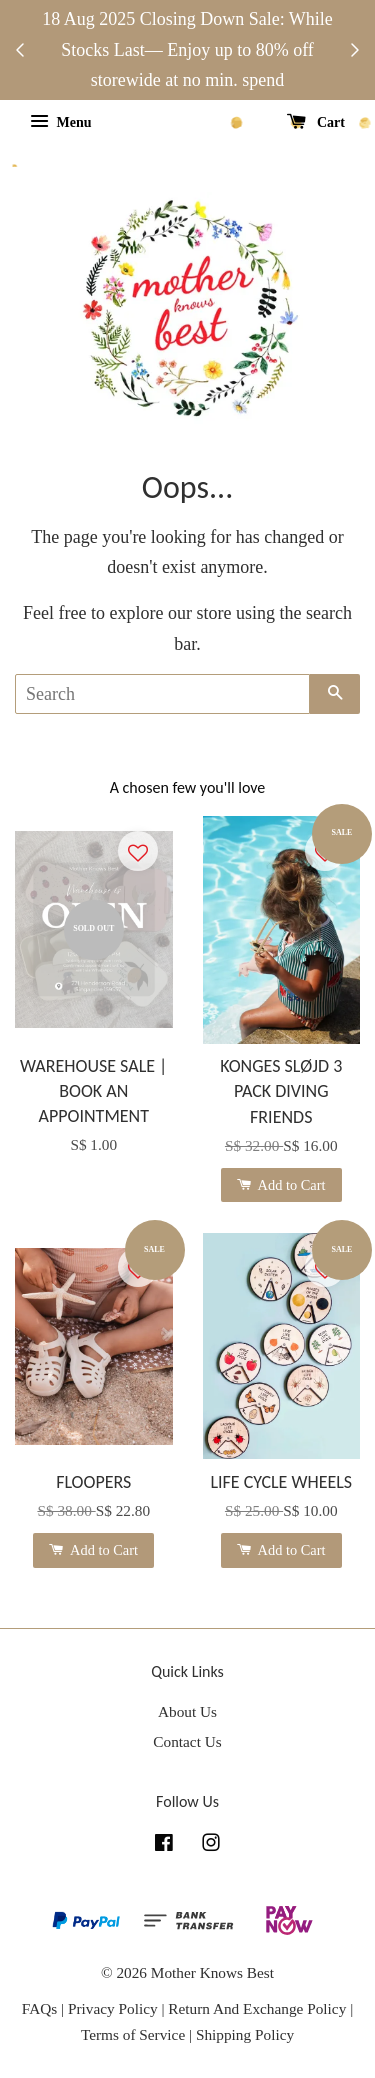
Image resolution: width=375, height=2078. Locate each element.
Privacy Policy (113, 2008)
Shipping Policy (245, 2034)
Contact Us (187, 1741)
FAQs (39, 2008)
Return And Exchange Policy (257, 2008)
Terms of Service (135, 2034)
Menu (61, 122)
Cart (316, 122)
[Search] (162, 694)
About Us (187, 1711)
